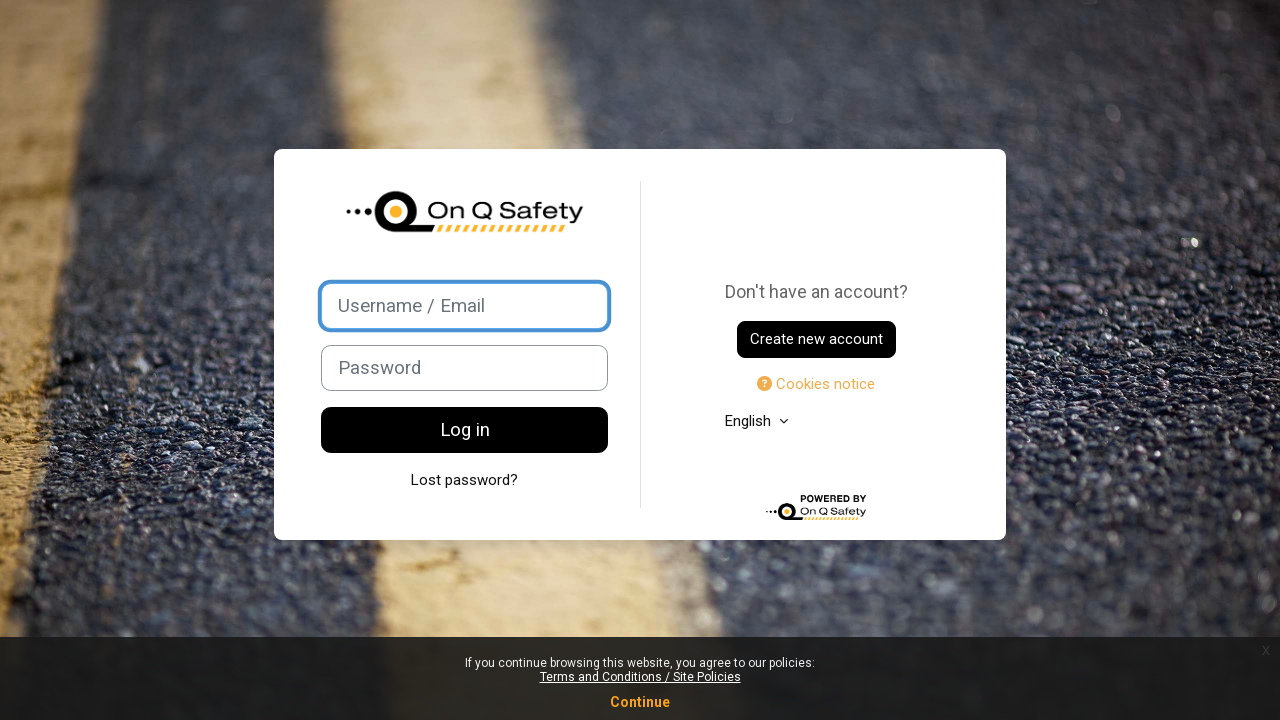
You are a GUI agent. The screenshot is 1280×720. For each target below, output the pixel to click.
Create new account (816, 339)
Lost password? (464, 480)
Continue (640, 702)
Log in (465, 430)
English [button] (750, 421)
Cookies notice (816, 384)
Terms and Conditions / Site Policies (640, 677)
